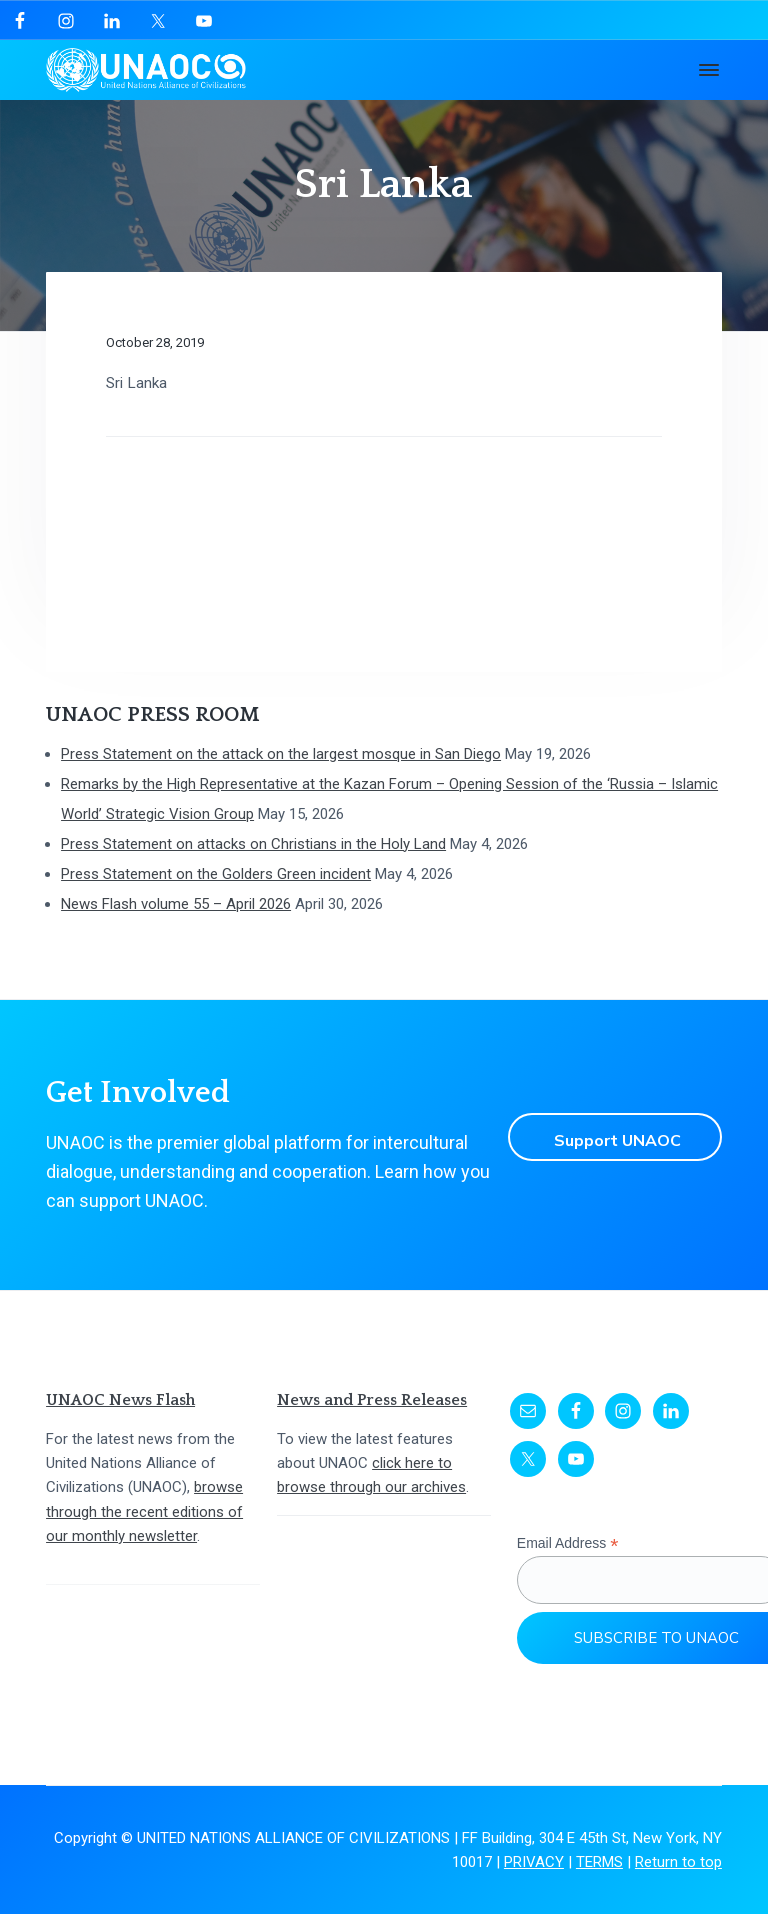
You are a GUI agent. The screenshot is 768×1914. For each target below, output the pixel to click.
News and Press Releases (372, 1400)
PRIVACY (534, 1862)
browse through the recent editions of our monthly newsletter (144, 1511)
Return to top (678, 1862)
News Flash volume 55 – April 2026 (176, 904)
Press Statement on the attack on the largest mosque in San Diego (281, 754)
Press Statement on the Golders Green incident (216, 874)
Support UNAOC (625, 1137)
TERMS (599, 1862)
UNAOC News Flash (120, 1400)
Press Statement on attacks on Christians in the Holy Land (253, 844)
